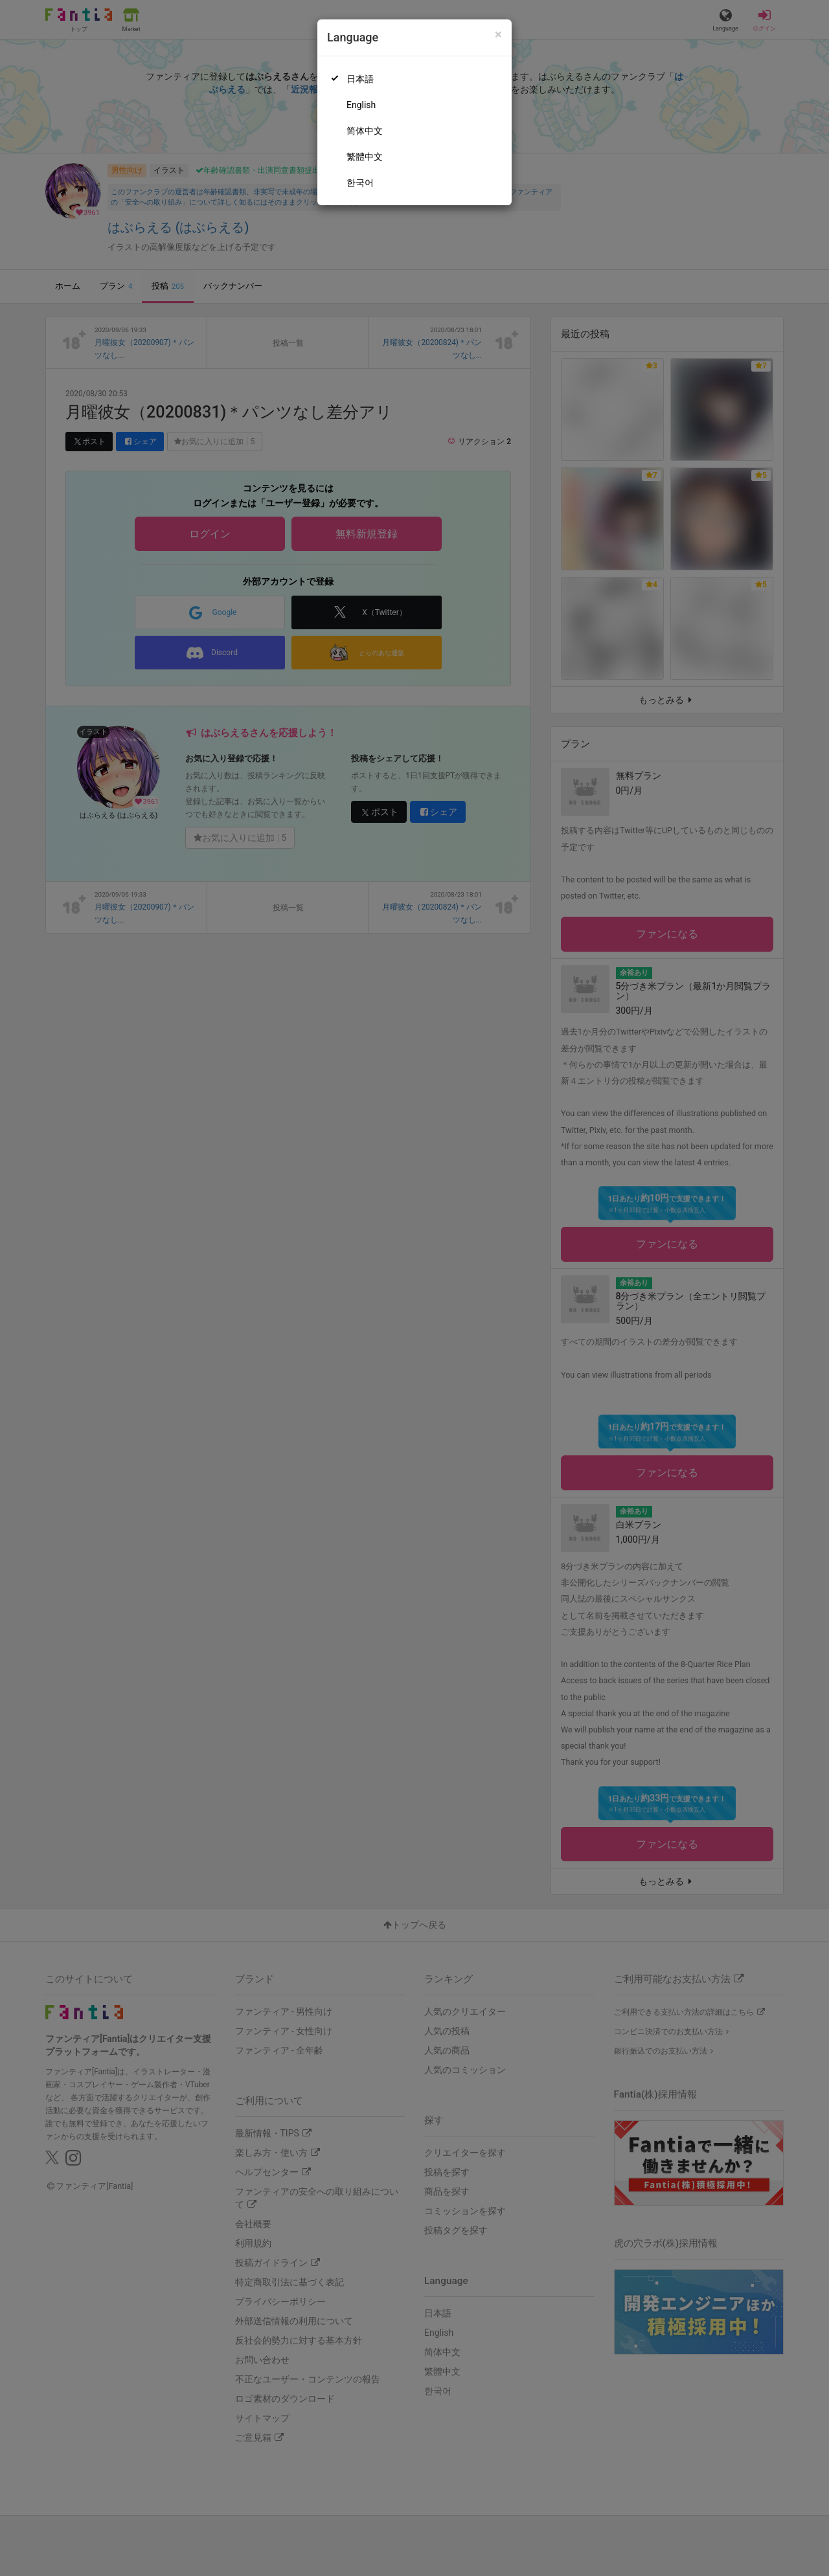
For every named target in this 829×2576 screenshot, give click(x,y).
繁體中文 (364, 156)
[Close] (498, 34)
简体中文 (364, 131)
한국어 (360, 182)
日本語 (360, 79)
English (361, 105)
